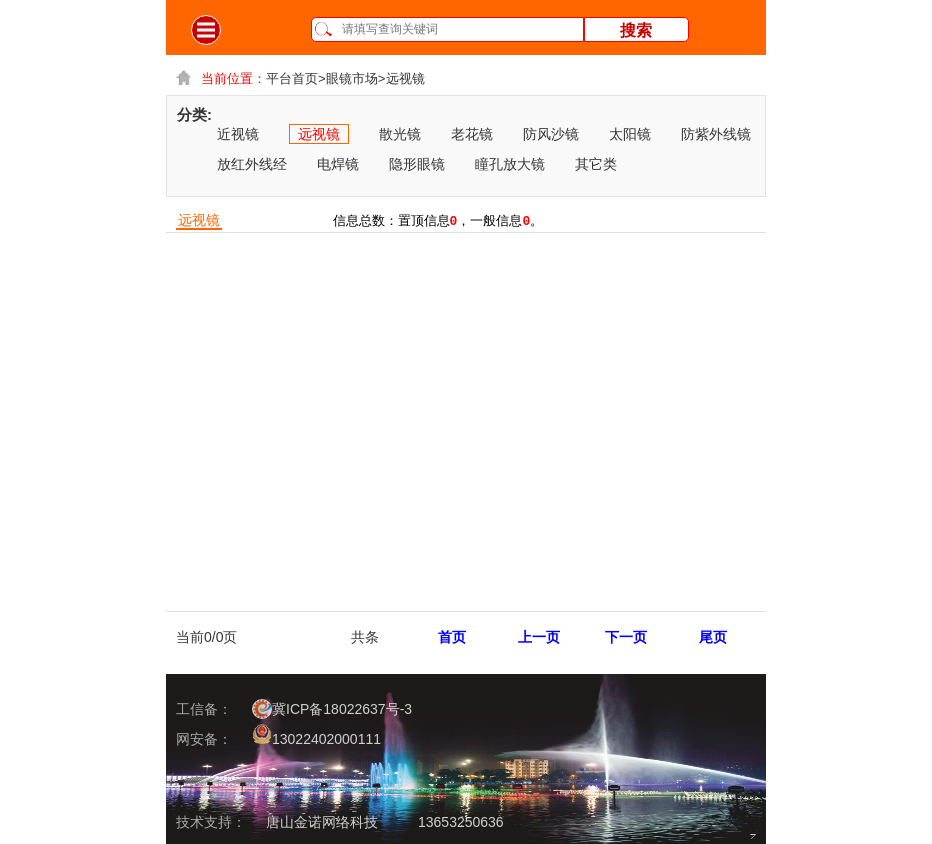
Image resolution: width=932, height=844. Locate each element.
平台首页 (296, 79)
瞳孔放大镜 (510, 164)
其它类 (596, 164)
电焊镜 (338, 164)
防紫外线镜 (716, 134)
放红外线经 (252, 164)
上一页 (539, 637)
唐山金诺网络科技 (322, 822)
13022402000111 (316, 735)
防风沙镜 (551, 134)
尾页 (713, 637)
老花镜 (472, 134)
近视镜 (238, 134)
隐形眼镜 (417, 164)
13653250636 (461, 822)
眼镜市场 (356, 79)
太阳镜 (630, 134)
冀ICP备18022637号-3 (332, 709)
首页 (452, 637)
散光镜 (400, 134)
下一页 (626, 637)
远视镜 (405, 78)
